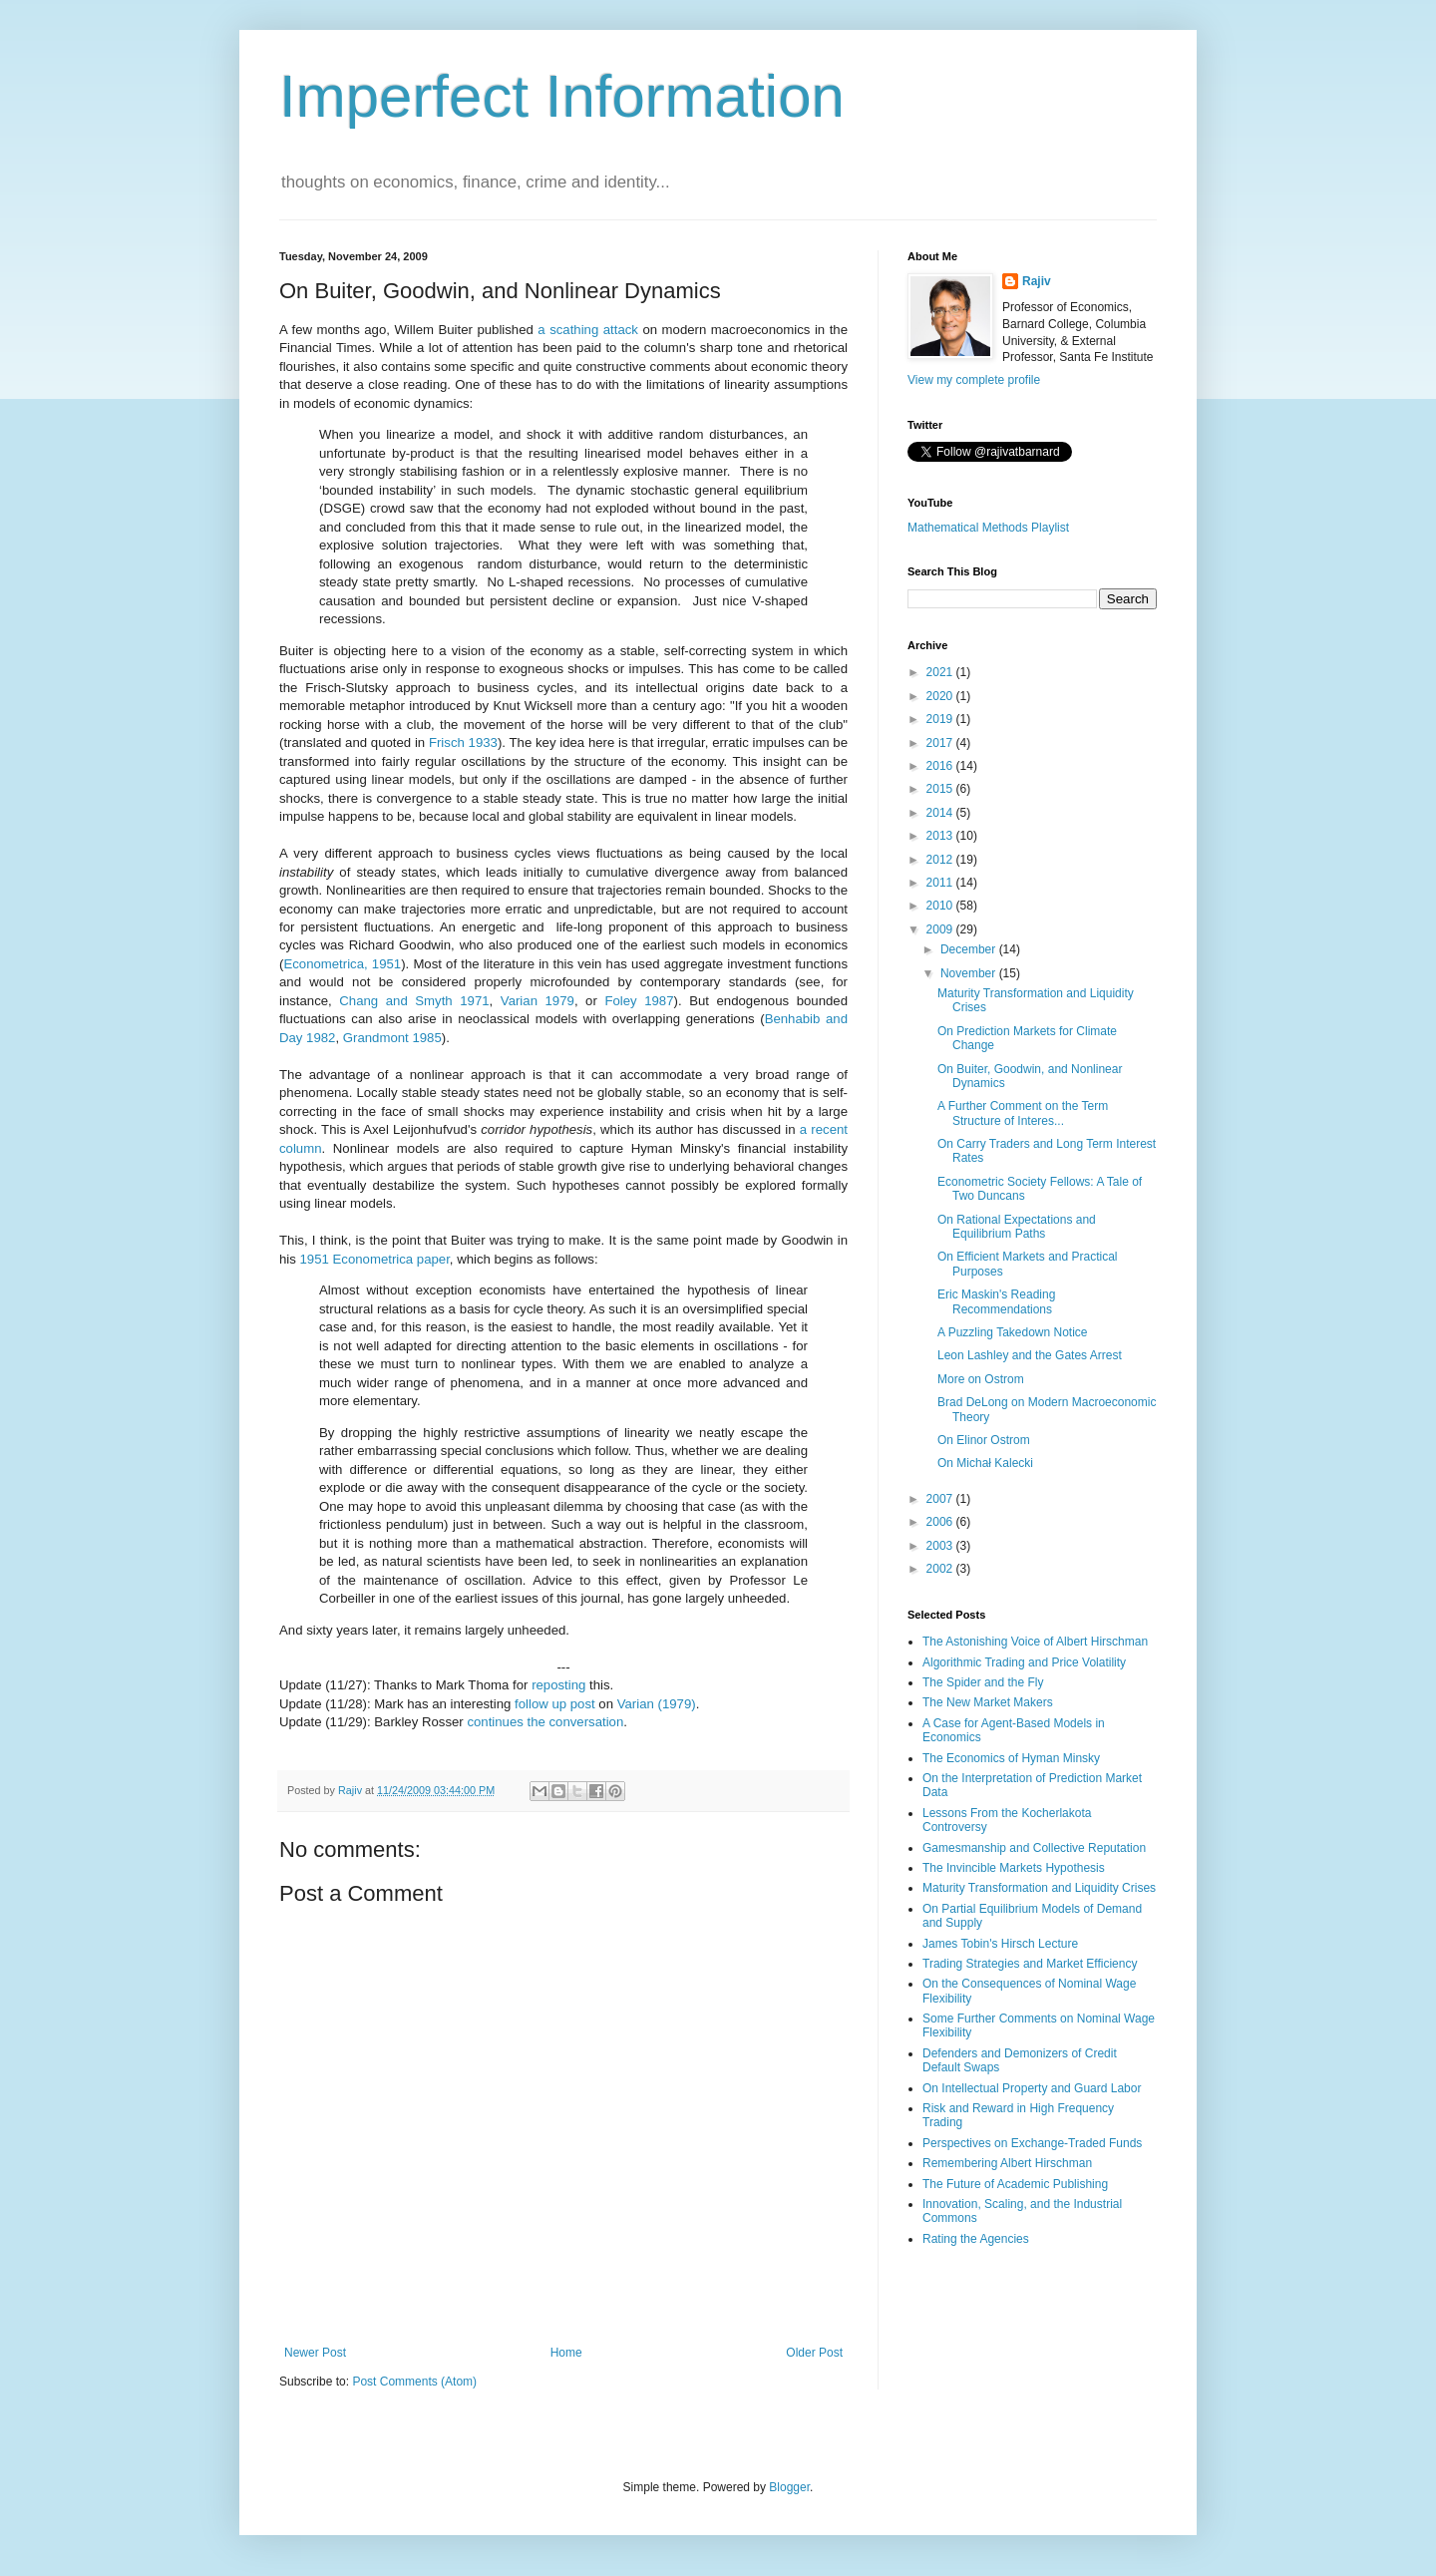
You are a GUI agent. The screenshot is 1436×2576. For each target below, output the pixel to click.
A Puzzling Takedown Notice (1012, 1332)
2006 (941, 1522)
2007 (941, 1499)
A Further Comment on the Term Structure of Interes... (1022, 1113)
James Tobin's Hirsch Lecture (1000, 1944)
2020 (941, 696)
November (969, 973)
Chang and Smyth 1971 (414, 1000)
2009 (941, 929)
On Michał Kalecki (985, 1463)
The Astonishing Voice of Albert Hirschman (1035, 1642)
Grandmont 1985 (392, 1037)
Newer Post (315, 2353)
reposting (558, 1684)
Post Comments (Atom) (414, 2382)
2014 (941, 813)
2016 (941, 766)
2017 (941, 743)
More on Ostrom (980, 1379)
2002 (941, 1569)
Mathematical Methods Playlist (988, 528)
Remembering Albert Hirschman (1007, 2163)
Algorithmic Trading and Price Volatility (1024, 1662)
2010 (941, 906)
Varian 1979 (537, 1000)
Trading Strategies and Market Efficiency (1029, 1964)
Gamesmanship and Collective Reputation (1034, 1848)
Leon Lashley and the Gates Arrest (1029, 1355)
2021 (941, 672)
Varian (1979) (656, 1703)
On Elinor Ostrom (983, 1440)
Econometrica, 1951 (342, 963)
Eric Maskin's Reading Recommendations (996, 1301)
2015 (941, 789)
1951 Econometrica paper (375, 1259)
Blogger (789, 2487)
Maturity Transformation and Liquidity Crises (1039, 1888)
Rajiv (1036, 281)
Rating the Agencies (975, 2239)
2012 (941, 860)
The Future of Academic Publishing (1015, 2184)
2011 (941, 883)
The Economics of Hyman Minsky (1011, 1758)
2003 (941, 1546)
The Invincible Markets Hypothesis (1013, 1868)
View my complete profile (973, 380)
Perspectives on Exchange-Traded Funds (1032, 2143)
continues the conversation (545, 1721)
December (969, 949)
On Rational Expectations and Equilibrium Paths (1016, 1227)
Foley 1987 (638, 1000)
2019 (941, 719)
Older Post (814, 2353)
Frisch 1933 (463, 742)
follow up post (555, 1703)
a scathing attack (588, 329)
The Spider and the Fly (982, 1682)
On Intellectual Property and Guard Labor (1031, 2088)
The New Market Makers (987, 1702)
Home (566, 2353)
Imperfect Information (562, 96)
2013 (941, 836)
